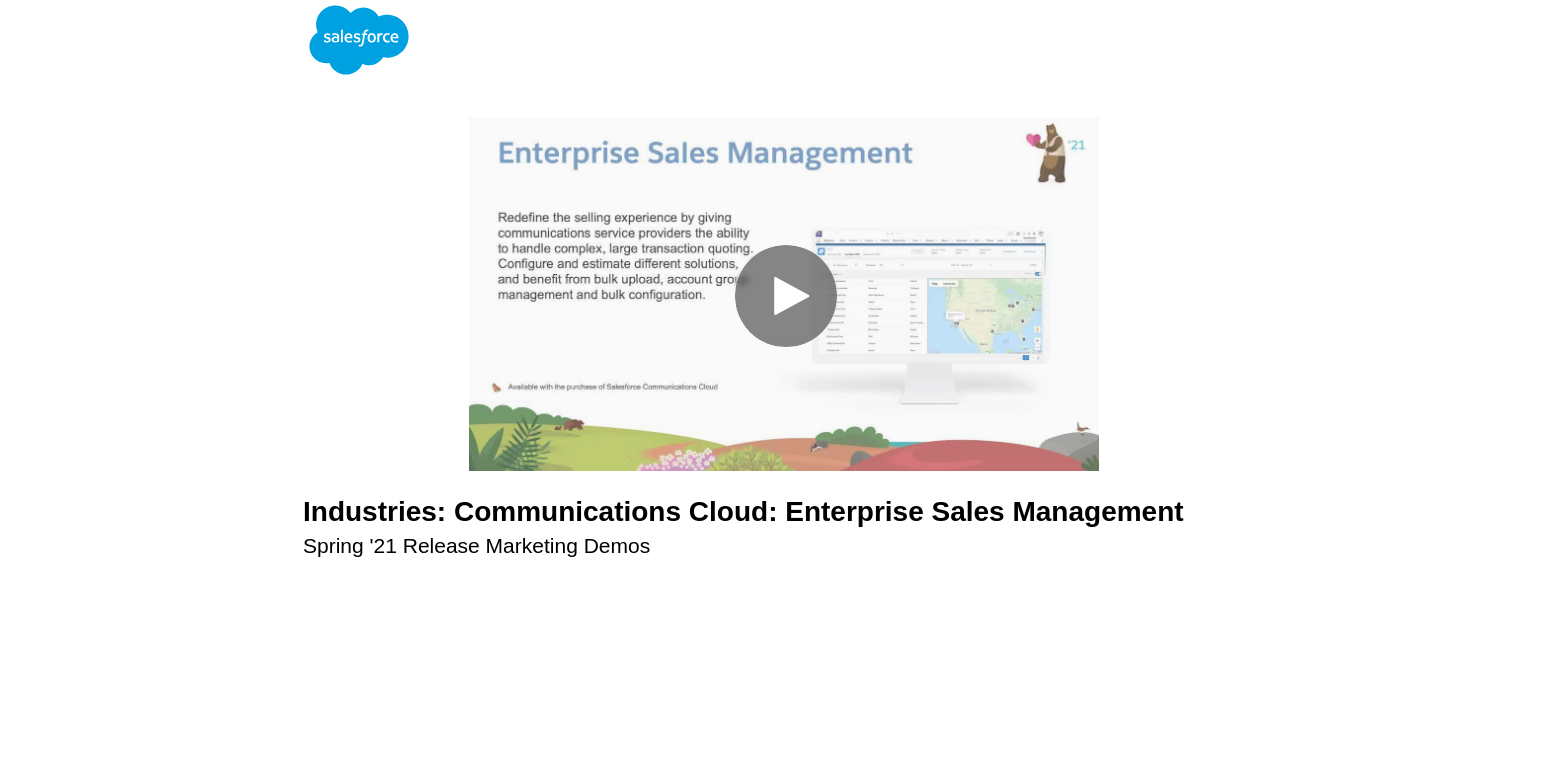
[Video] (784, 294)
